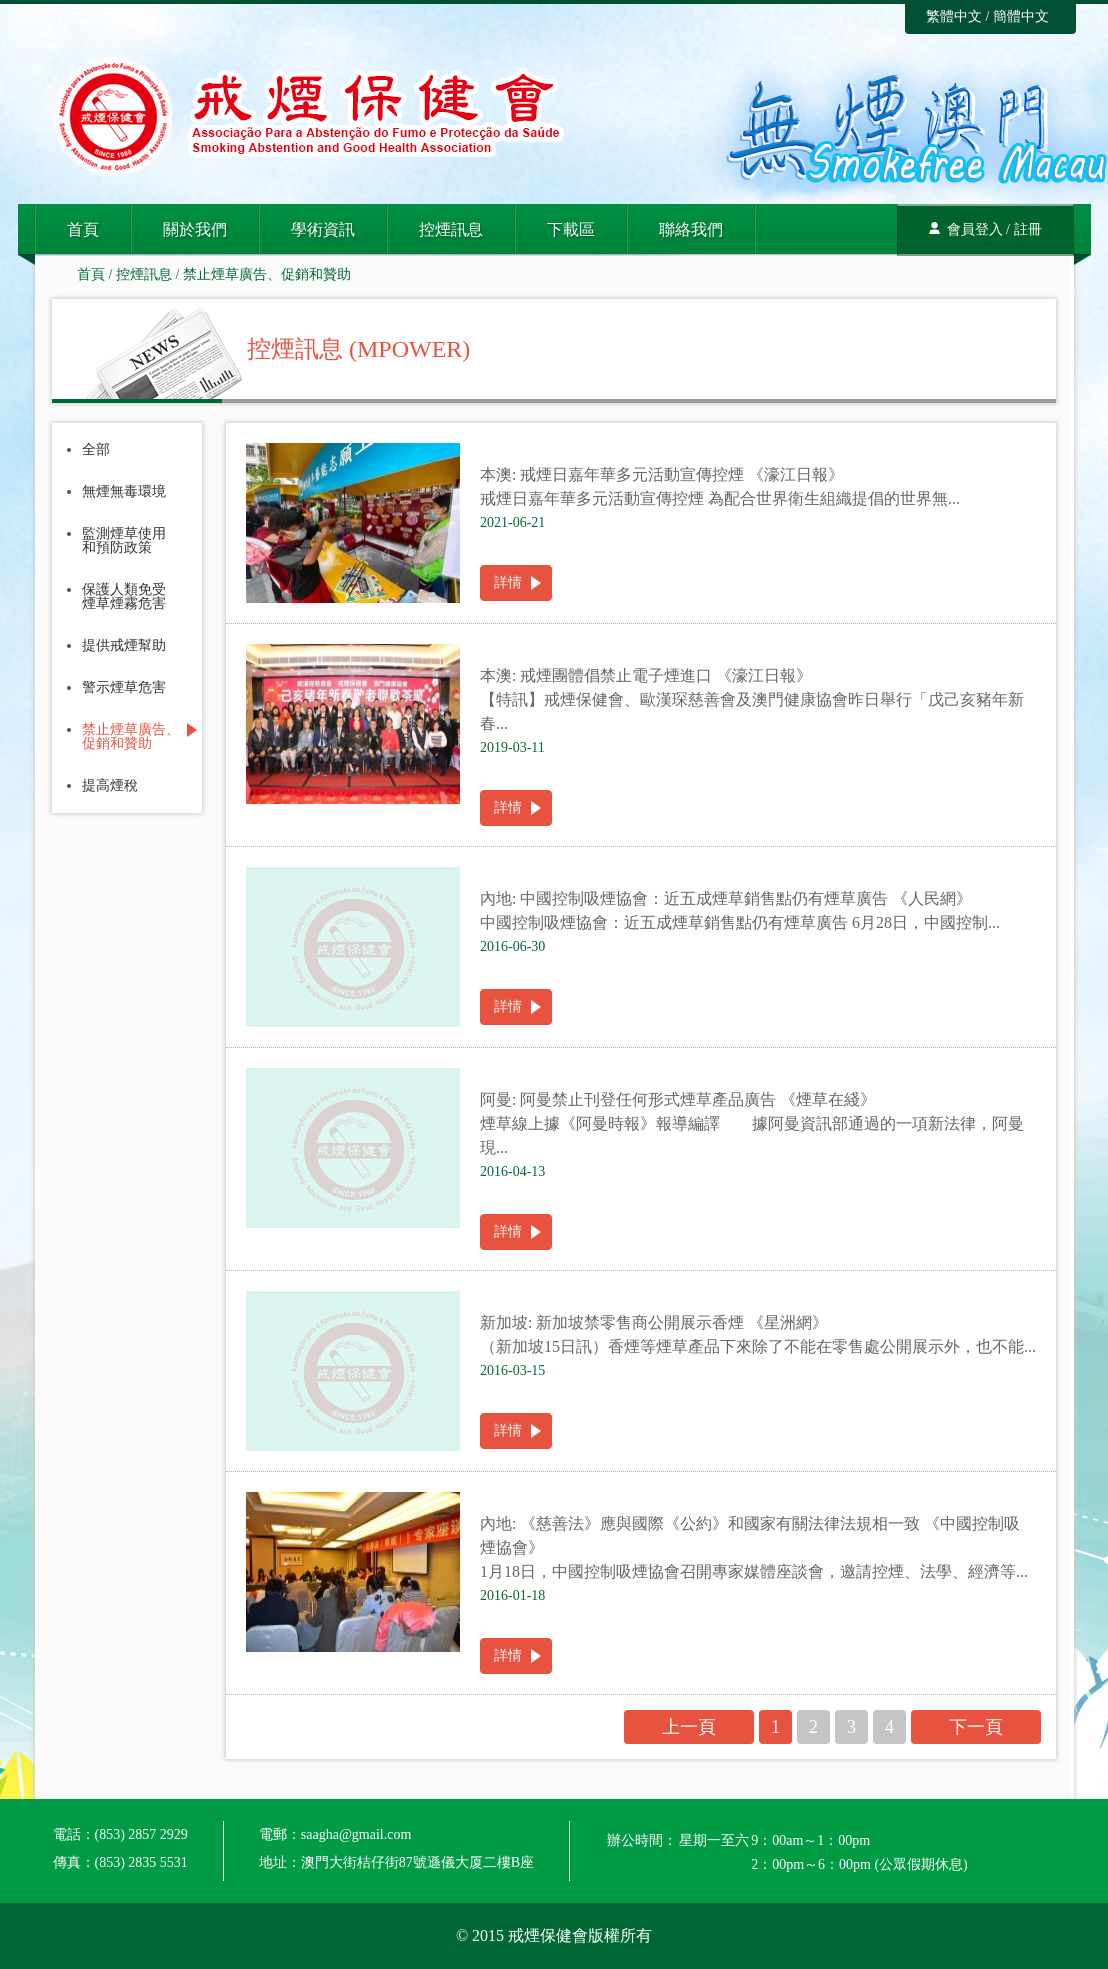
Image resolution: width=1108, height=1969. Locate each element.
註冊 (1028, 229)
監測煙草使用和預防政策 (124, 541)
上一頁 (689, 1727)
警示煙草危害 (124, 688)
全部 (96, 450)
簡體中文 (1021, 16)
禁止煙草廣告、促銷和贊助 (267, 274)
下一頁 (976, 1727)
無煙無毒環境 (124, 492)
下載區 (571, 229)
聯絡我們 (691, 229)
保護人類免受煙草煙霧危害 (124, 597)
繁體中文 (954, 16)
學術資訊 (323, 229)
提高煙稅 (110, 786)
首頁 (83, 229)
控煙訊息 (451, 229)
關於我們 (195, 229)
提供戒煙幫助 (124, 646)
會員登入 (975, 229)
